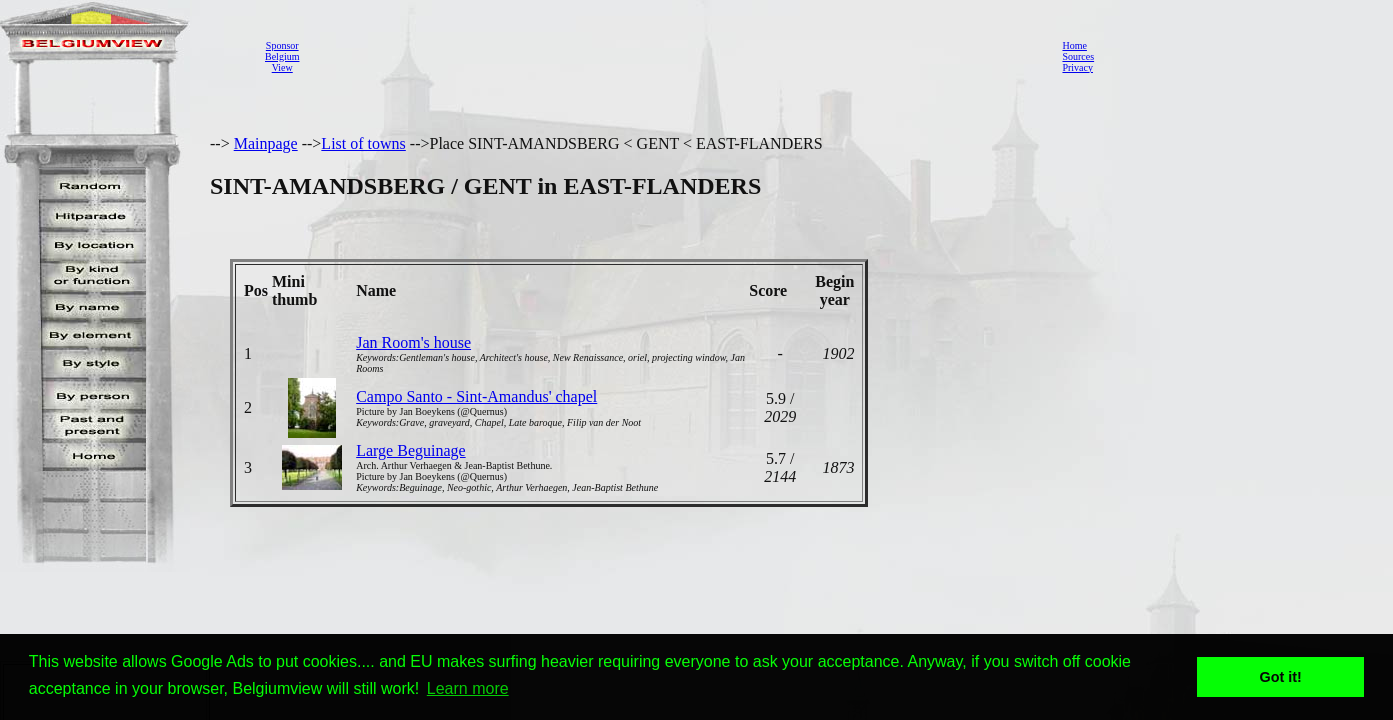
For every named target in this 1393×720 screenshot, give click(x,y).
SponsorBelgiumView (282, 56)
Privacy (1077, 67)
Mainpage (266, 143)
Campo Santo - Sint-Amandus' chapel (476, 396)
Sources (1078, 56)
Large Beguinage (410, 450)
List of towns (363, 143)
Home (1074, 45)
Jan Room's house (413, 342)
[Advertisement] (675, 56)
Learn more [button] (468, 688)
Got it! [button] (1281, 677)
